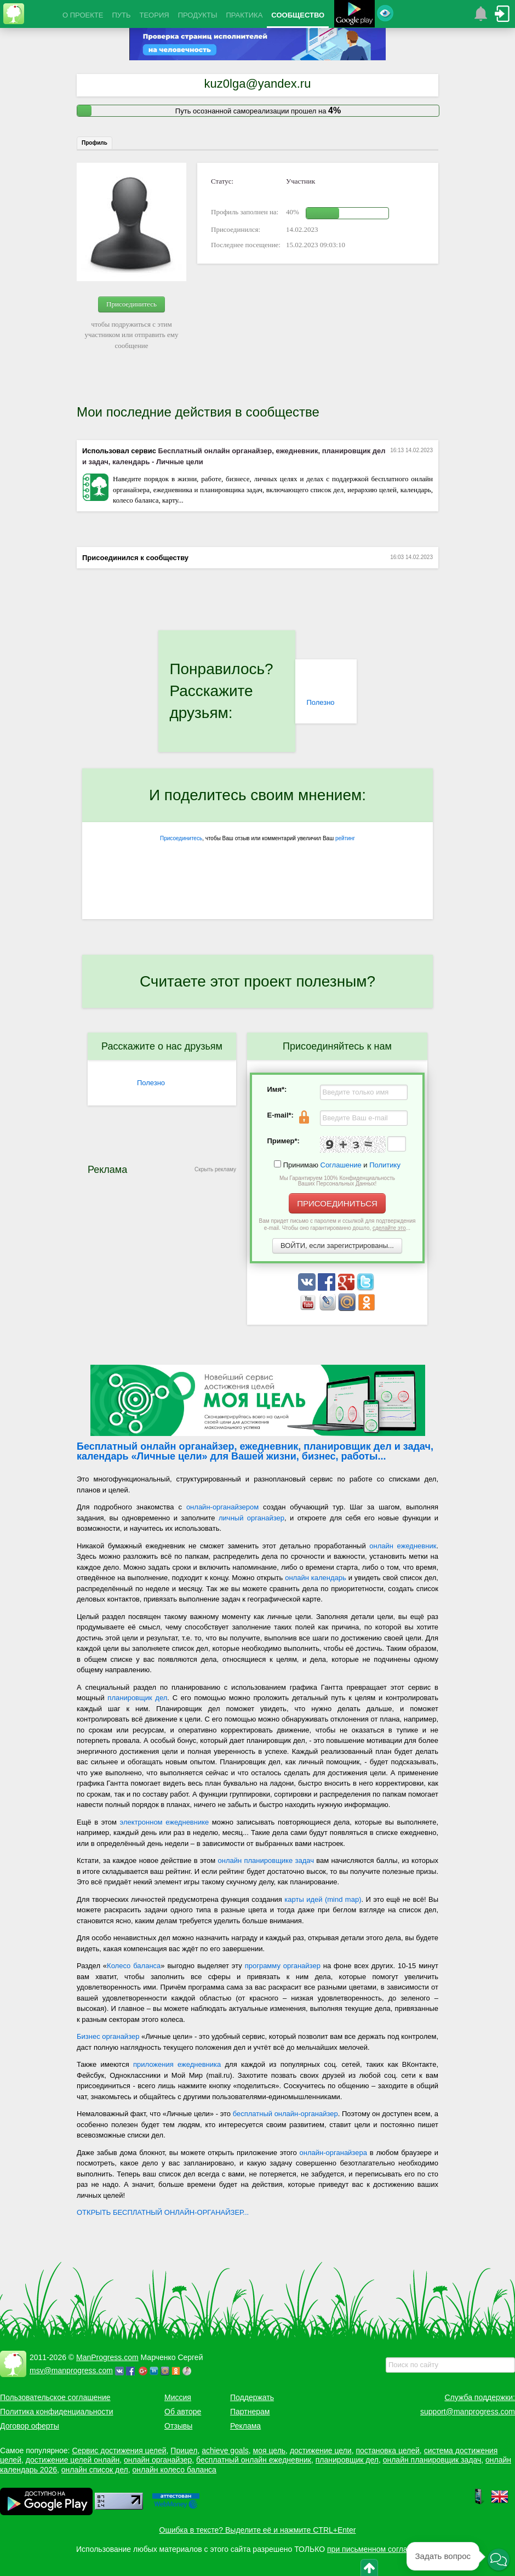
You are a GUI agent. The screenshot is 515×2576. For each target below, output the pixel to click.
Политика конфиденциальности (56, 2411)
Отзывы (178, 2425)
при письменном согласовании (382, 2549)
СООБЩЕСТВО (297, 15)
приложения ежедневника (177, 2064)
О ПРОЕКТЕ (82, 15)
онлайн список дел (94, 2469)
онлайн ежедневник (402, 1546)
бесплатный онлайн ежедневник (253, 2459)
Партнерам (250, 2411)
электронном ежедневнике (164, 1822)
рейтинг (345, 838)
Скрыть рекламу (215, 1169)
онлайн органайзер (158, 2459)
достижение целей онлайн (72, 2459)
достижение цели (321, 2450)
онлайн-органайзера (333, 2152)
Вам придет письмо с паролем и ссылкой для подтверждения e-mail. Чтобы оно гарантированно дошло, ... (337, 1224)
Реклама (245, 2425)
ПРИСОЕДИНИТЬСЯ (337, 1203)
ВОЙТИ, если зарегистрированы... (337, 1245)
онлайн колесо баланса (174, 2469)
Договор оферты (29, 2425)
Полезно (320, 702)
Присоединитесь (131, 304)
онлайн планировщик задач (432, 2459)
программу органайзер (283, 1966)
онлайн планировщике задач (266, 1860)
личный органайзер (251, 1518)
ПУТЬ (121, 15)
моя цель (269, 2450)
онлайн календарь (315, 1578)
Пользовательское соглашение (55, 2397)
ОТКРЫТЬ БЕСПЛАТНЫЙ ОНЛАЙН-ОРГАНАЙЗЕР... (163, 2212)
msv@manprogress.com (71, 2370)
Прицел (183, 2450)
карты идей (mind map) (322, 1899)
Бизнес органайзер (108, 2036)
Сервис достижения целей (119, 2450)
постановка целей (387, 2450)
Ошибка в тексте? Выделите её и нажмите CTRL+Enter (257, 2530)
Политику (384, 1165)
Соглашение (341, 1165)
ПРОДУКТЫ (198, 15)
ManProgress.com (107, 2357)
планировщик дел (137, 1698)
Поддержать (252, 2397)
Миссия (177, 2397)
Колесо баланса (134, 1966)
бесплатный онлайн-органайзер (285, 2114)
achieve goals (225, 2450)
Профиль (94, 143)
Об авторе (182, 2411)
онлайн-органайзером (222, 1507)
